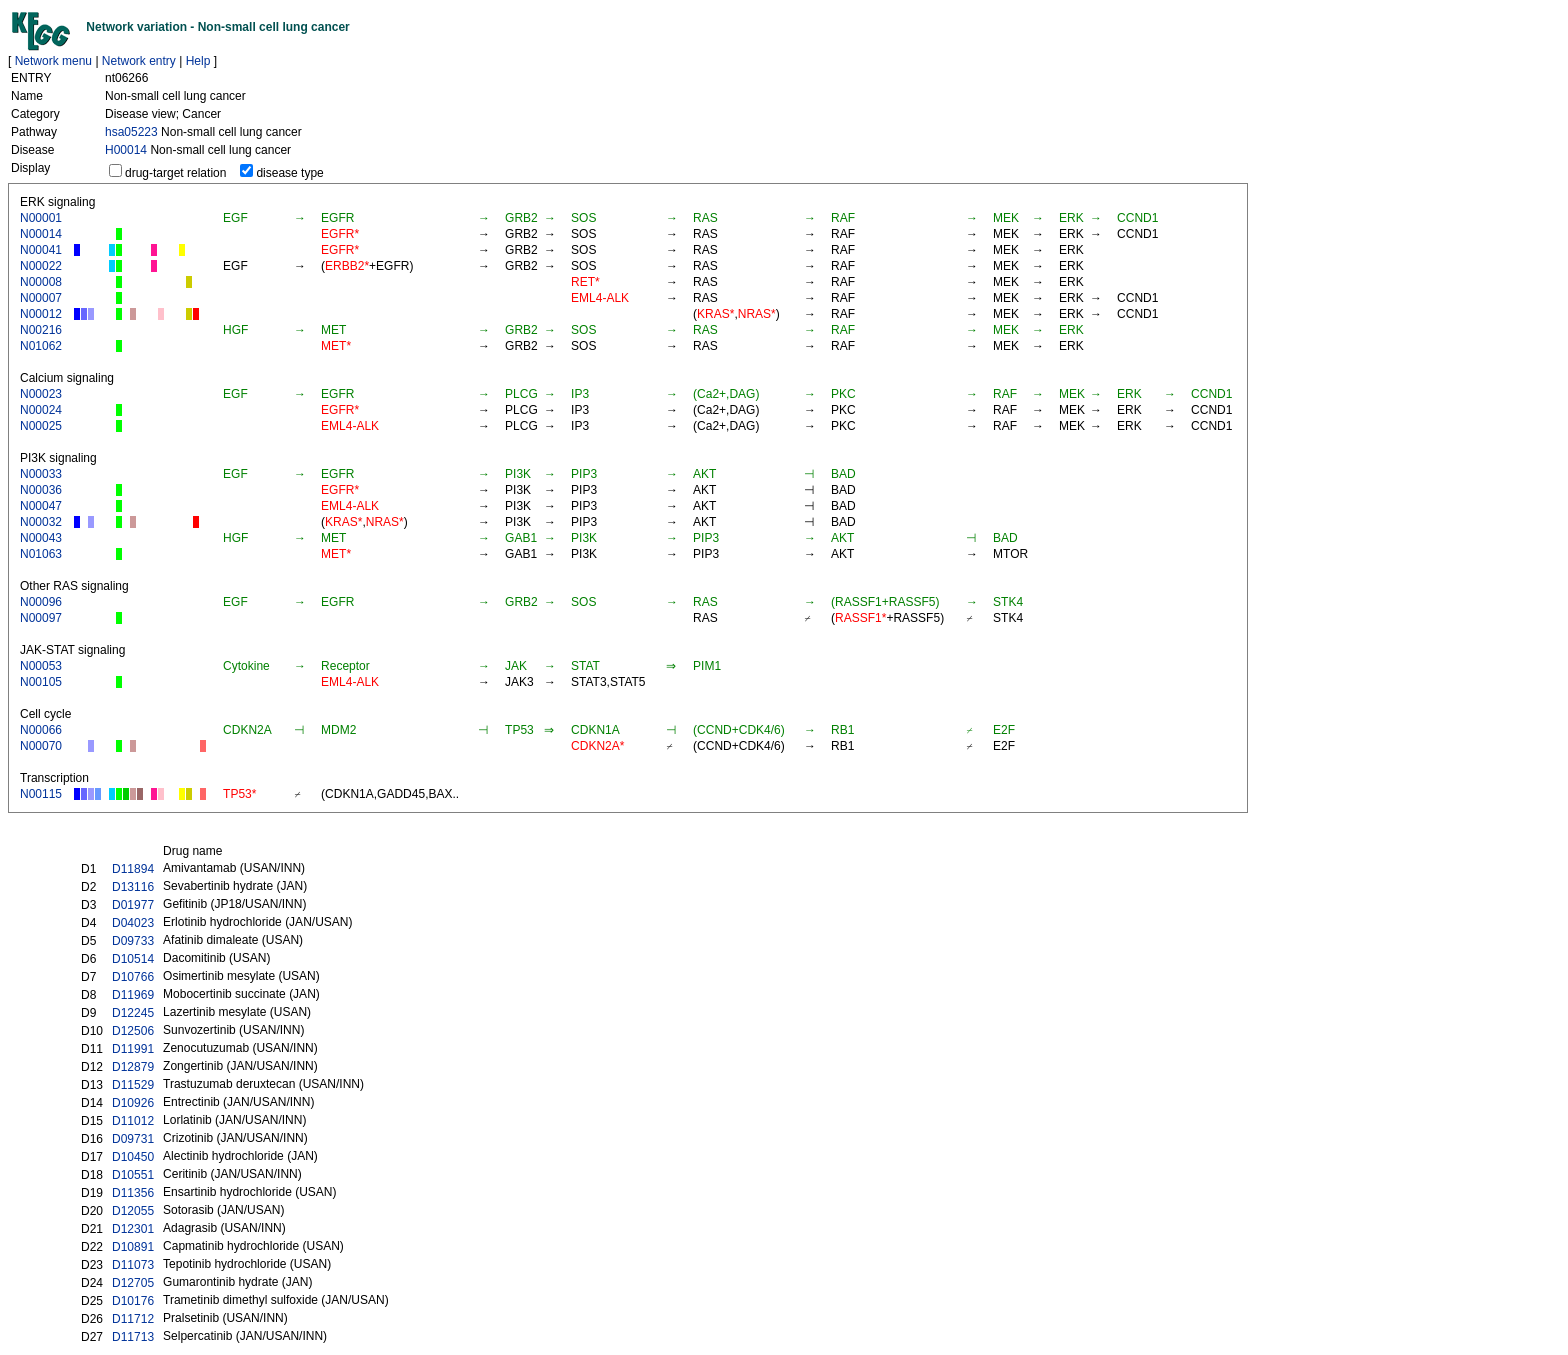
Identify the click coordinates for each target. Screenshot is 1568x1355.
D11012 (133, 1121)
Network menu (53, 61)
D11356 (133, 1193)
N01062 (41, 346)
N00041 (41, 250)
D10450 (133, 1157)
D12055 (133, 1211)
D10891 (133, 1247)
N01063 (41, 554)
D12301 (133, 1229)
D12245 (133, 1013)
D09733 (133, 941)
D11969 (133, 995)
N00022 (41, 266)
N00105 (41, 682)
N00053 (41, 666)
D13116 (133, 887)
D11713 (133, 1337)
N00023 (41, 394)
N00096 (41, 602)
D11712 (133, 1319)
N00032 (41, 522)
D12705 (133, 1283)
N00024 (41, 410)
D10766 (133, 977)
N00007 (41, 298)
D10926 (133, 1103)
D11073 (133, 1265)
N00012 (41, 314)
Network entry (139, 61)
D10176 (133, 1301)
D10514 (133, 959)
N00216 (41, 330)
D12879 (133, 1067)
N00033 (41, 474)
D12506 (133, 1031)
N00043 (41, 538)
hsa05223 (131, 132)
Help (198, 61)
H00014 (126, 150)
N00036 (41, 490)
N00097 (41, 618)
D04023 (133, 923)
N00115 (41, 794)
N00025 (41, 426)
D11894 (133, 869)
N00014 (41, 234)
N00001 (41, 218)
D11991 (133, 1049)
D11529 (133, 1085)
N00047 (41, 506)
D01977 (133, 905)
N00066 (41, 730)
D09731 (133, 1139)
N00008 (41, 282)
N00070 (41, 746)
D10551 (133, 1175)
